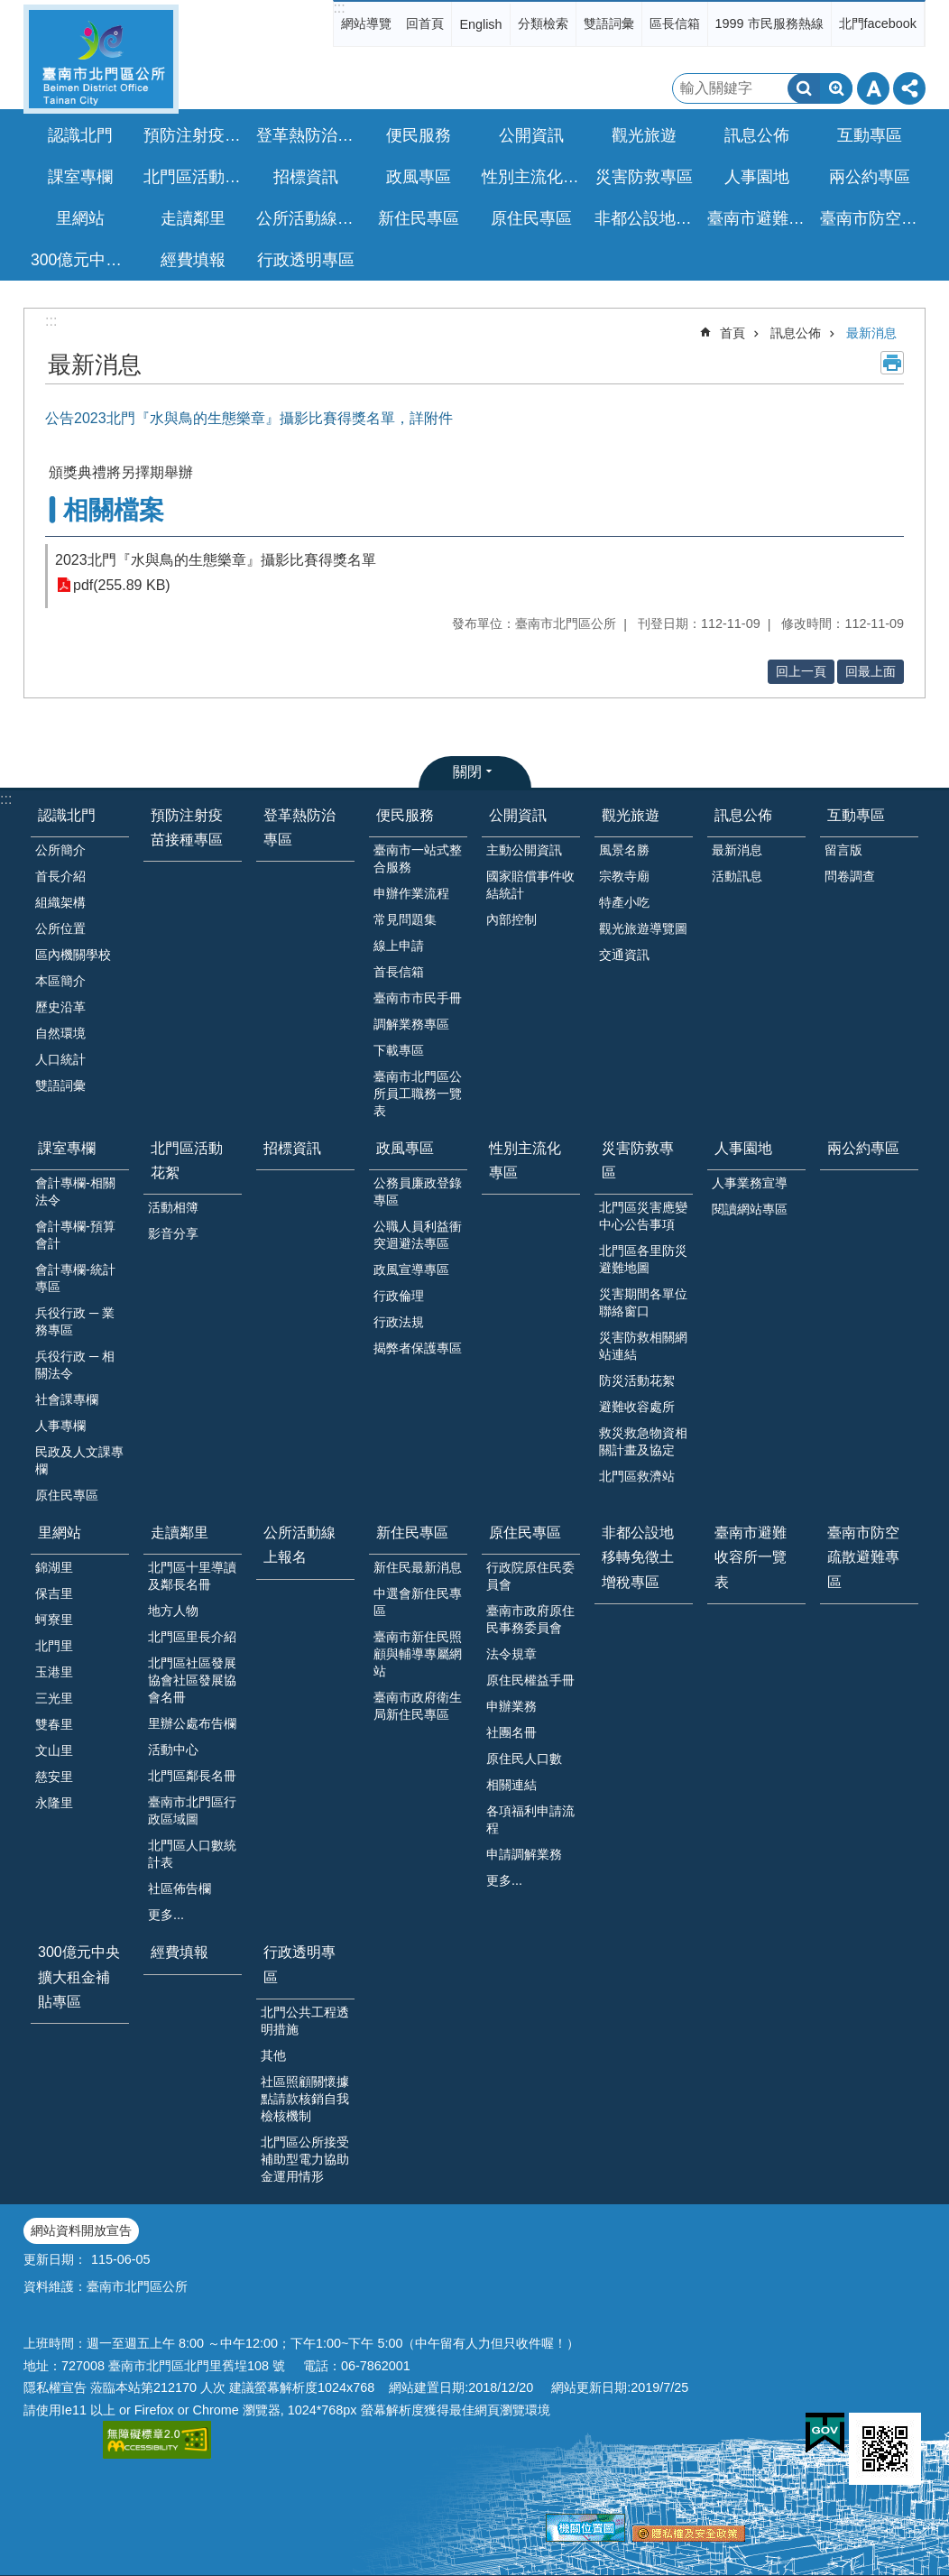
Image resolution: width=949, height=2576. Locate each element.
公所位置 (60, 928)
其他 (273, 2055)
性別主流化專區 (533, 177)
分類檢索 (543, 23)
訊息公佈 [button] (756, 135)
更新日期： (55, 2259)
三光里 (54, 1698)
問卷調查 (850, 876)
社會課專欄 (66, 1399)
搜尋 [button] (804, 88)
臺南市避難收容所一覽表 (758, 218)
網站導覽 (366, 23)
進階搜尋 (836, 88)
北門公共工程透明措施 (305, 2020)
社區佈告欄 (179, 1888)
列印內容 (892, 362)
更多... (166, 1914)
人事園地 (743, 1148)
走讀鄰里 (179, 1532)
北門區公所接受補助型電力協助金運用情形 (305, 2159)
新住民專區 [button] (418, 218)
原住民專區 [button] (531, 218)
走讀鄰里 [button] (193, 218)
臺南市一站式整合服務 (417, 858)
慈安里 (54, 1776)
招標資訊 (305, 177)
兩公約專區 (869, 177)
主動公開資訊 (524, 850)
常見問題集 (405, 919)
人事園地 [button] (756, 177)
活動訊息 (737, 876)
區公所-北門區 (101, 59)
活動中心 (173, 1749)
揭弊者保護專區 (417, 1348)
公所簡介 (60, 850)
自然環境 (60, 1033)
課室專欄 (67, 1148)
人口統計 (60, 1059)
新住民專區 (412, 1532)
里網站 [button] (80, 218)
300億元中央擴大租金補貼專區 (82, 260)
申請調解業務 (524, 1854)
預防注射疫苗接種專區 (194, 135)
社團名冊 (511, 1732)
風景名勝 (624, 850)
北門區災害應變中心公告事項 (643, 1216)
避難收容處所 (637, 1406)
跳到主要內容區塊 (9, 9)
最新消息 (871, 333)
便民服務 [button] (418, 135)
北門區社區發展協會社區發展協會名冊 (192, 1680)
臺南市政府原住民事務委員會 (530, 1619)
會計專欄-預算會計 (75, 1235)
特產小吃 (624, 902)
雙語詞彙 (609, 23)
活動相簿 (173, 1207)
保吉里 (54, 1593)
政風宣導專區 (411, 1269)
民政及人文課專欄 (79, 1460)
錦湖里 (54, 1567)
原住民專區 (66, 1495)
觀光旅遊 (630, 815)
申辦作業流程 (411, 893)
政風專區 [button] (418, 177)
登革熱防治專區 (307, 135)
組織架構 (60, 902)
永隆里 (54, 1803)
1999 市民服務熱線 (769, 23)
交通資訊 (624, 954)
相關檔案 (113, 510)
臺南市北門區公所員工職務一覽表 (417, 1093)
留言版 (843, 850)
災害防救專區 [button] (644, 177)
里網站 (59, 1532)
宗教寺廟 (624, 876)
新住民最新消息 (417, 1567)
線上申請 (398, 945)
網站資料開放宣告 (81, 2230)
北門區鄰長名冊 (192, 1775)
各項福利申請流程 (530, 1819)
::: (339, 7)
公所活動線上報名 (307, 218)
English (480, 24)
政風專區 (405, 1148)
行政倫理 (398, 1295)
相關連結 (511, 1784)
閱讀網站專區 (750, 1209)
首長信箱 (398, 972)
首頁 (732, 333)
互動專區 (856, 815)
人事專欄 (60, 1425)
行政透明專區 (299, 1964)
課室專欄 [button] (80, 177)
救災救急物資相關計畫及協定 (643, 1441)
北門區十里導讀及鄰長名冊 (192, 1576)
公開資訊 (518, 815)
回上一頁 (801, 671)
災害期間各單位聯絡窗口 (643, 1302)
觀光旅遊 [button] (644, 135)
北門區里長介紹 (192, 1637)
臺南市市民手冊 (417, 998)
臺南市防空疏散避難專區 (871, 218)
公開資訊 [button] (531, 135)
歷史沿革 (60, 1007)
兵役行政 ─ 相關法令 (75, 1364)
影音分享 (173, 1233)
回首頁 (425, 23)
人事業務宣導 (750, 1183)
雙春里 (54, 1724)
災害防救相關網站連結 (643, 1346)
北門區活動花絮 (187, 1160)
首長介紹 (60, 876)
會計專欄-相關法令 (75, 1191)
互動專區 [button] (869, 135)
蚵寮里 (54, 1619)
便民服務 (405, 815)
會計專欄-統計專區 (75, 1278)
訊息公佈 (795, 333)
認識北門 (67, 815)
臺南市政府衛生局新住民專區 (417, 1706)
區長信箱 (675, 23)
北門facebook (878, 23)
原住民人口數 (524, 1758)
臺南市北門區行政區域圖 (192, 1810)
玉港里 (54, 1672)
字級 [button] (873, 88)
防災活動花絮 (637, 1380)
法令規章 (511, 1654)
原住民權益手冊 (530, 1680)
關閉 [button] (467, 772)
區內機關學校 (73, 954)
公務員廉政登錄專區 (417, 1191)
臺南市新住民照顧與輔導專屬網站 (417, 1654)
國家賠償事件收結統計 (530, 884)
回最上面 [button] (870, 671)
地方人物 (173, 1610)
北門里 (54, 1646)
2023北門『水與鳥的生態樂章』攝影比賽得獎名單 (215, 560)
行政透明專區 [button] (306, 260)
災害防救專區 (638, 1160)
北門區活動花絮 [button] (194, 177)
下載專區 (398, 1050)
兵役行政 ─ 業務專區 (75, 1321)
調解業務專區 (411, 1024)
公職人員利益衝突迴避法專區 (417, 1235)
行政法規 (398, 1322)
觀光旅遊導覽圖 (643, 928)
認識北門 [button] (80, 135)
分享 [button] (909, 88)
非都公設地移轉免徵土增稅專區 (645, 218)
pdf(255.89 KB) (121, 585)
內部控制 (511, 919)
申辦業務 (511, 1706)
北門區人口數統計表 (192, 1854)
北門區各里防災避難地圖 (643, 1259)
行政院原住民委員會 (530, 1576)
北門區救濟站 (637, 1476)
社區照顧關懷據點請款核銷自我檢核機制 (305, 2098)
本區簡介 (60, 981)
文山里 (54, 1750)
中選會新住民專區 (417, 1602)
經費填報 (193, 260)
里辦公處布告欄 (192, 1723)
